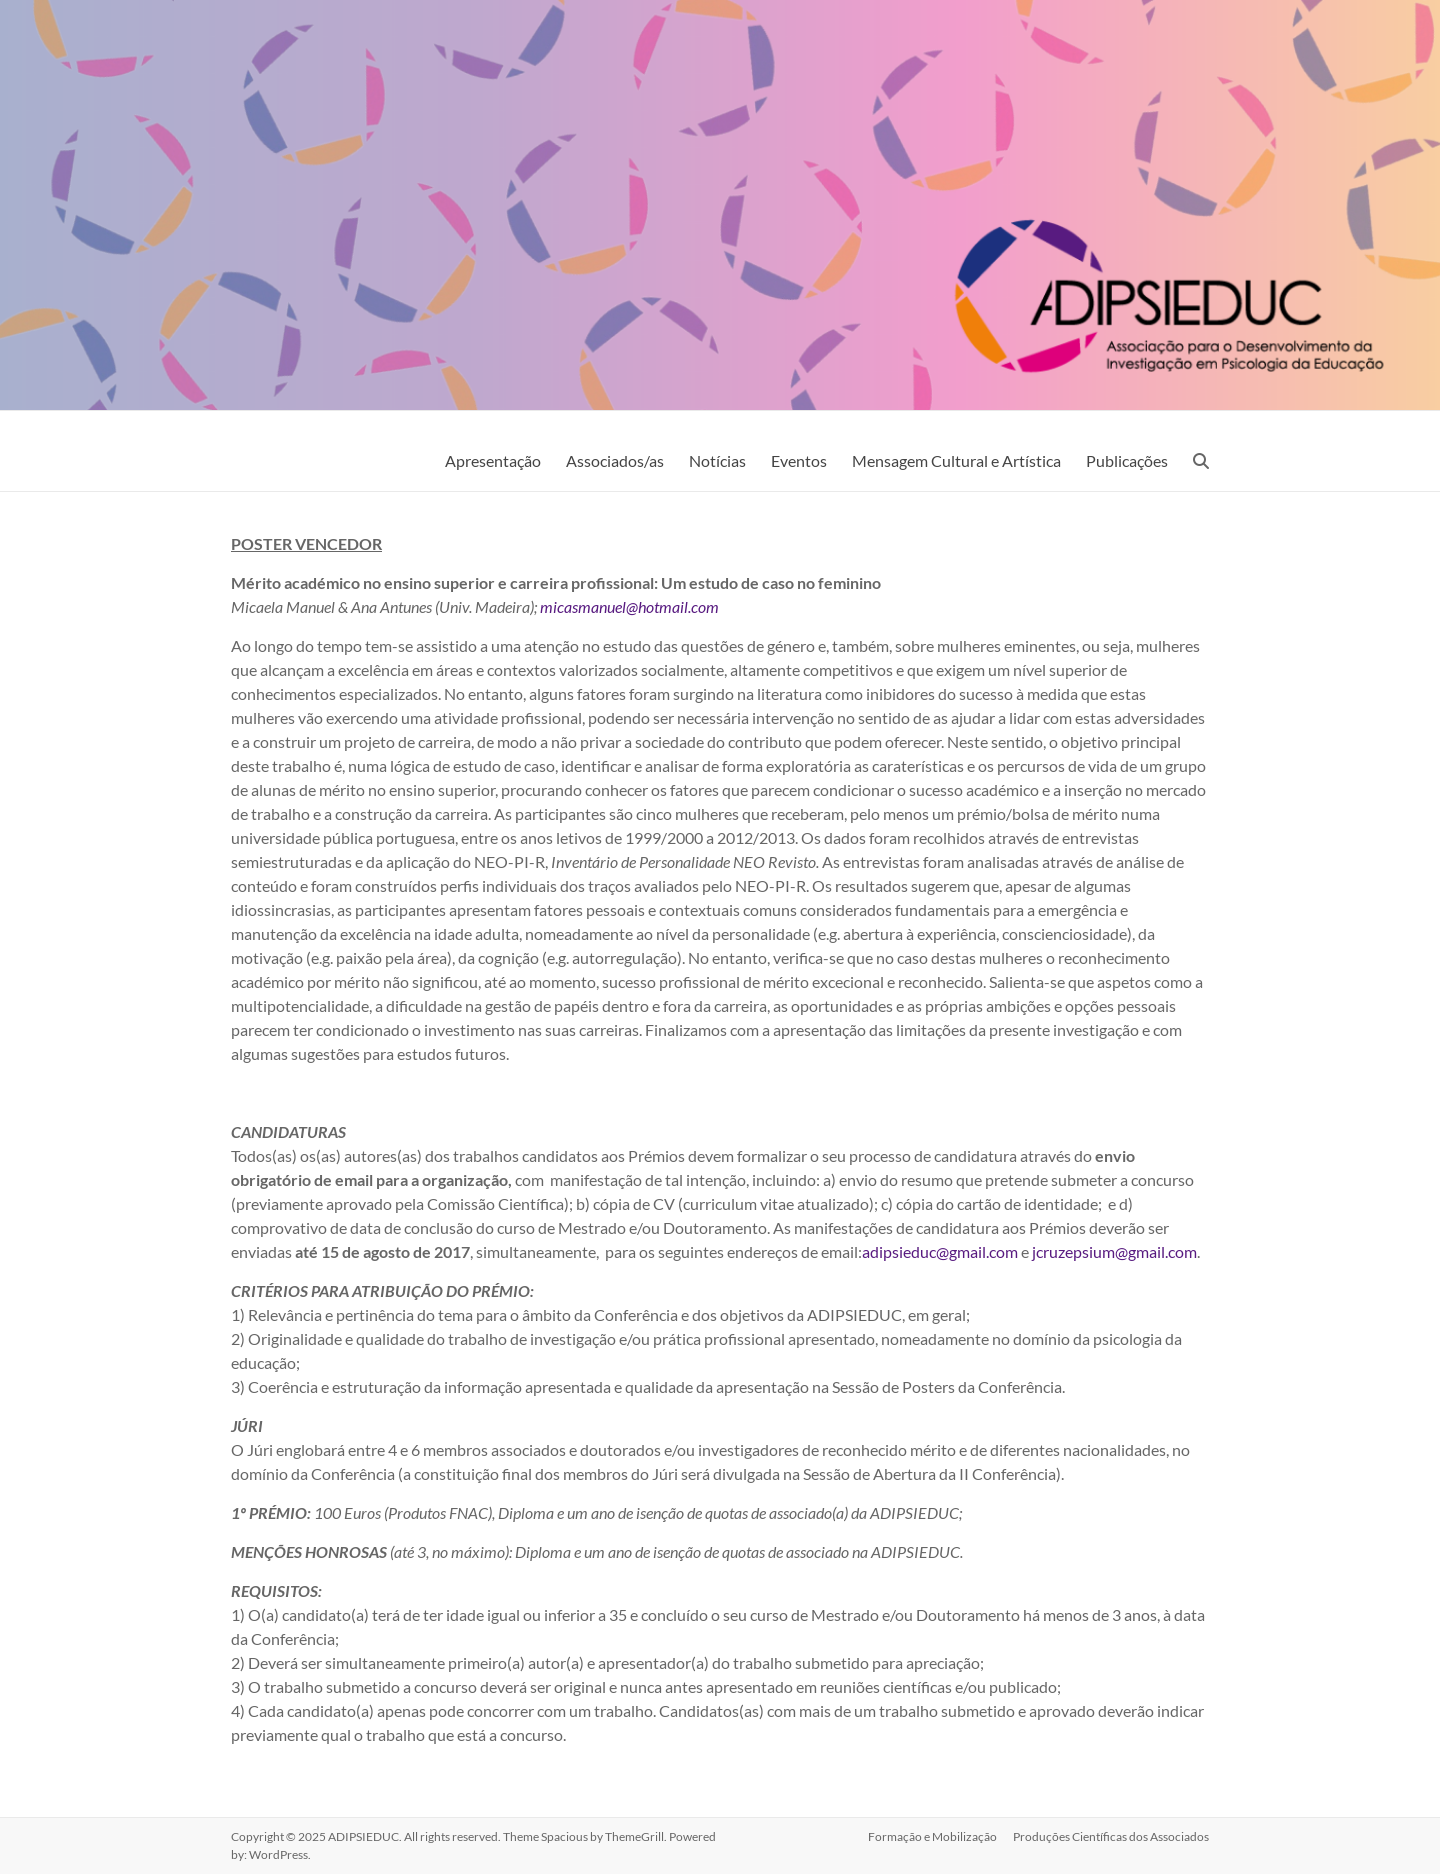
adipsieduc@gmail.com (940, 1251)
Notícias (717, 460)
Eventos (799, 460)
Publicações (1127, 460)
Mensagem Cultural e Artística (956, 460)
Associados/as (615, 460)
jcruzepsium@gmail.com (1114, 1251)
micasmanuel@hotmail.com (629, 606)
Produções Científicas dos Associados (1111, 1836)
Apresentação (493, 460)
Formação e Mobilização (932, 1836)
